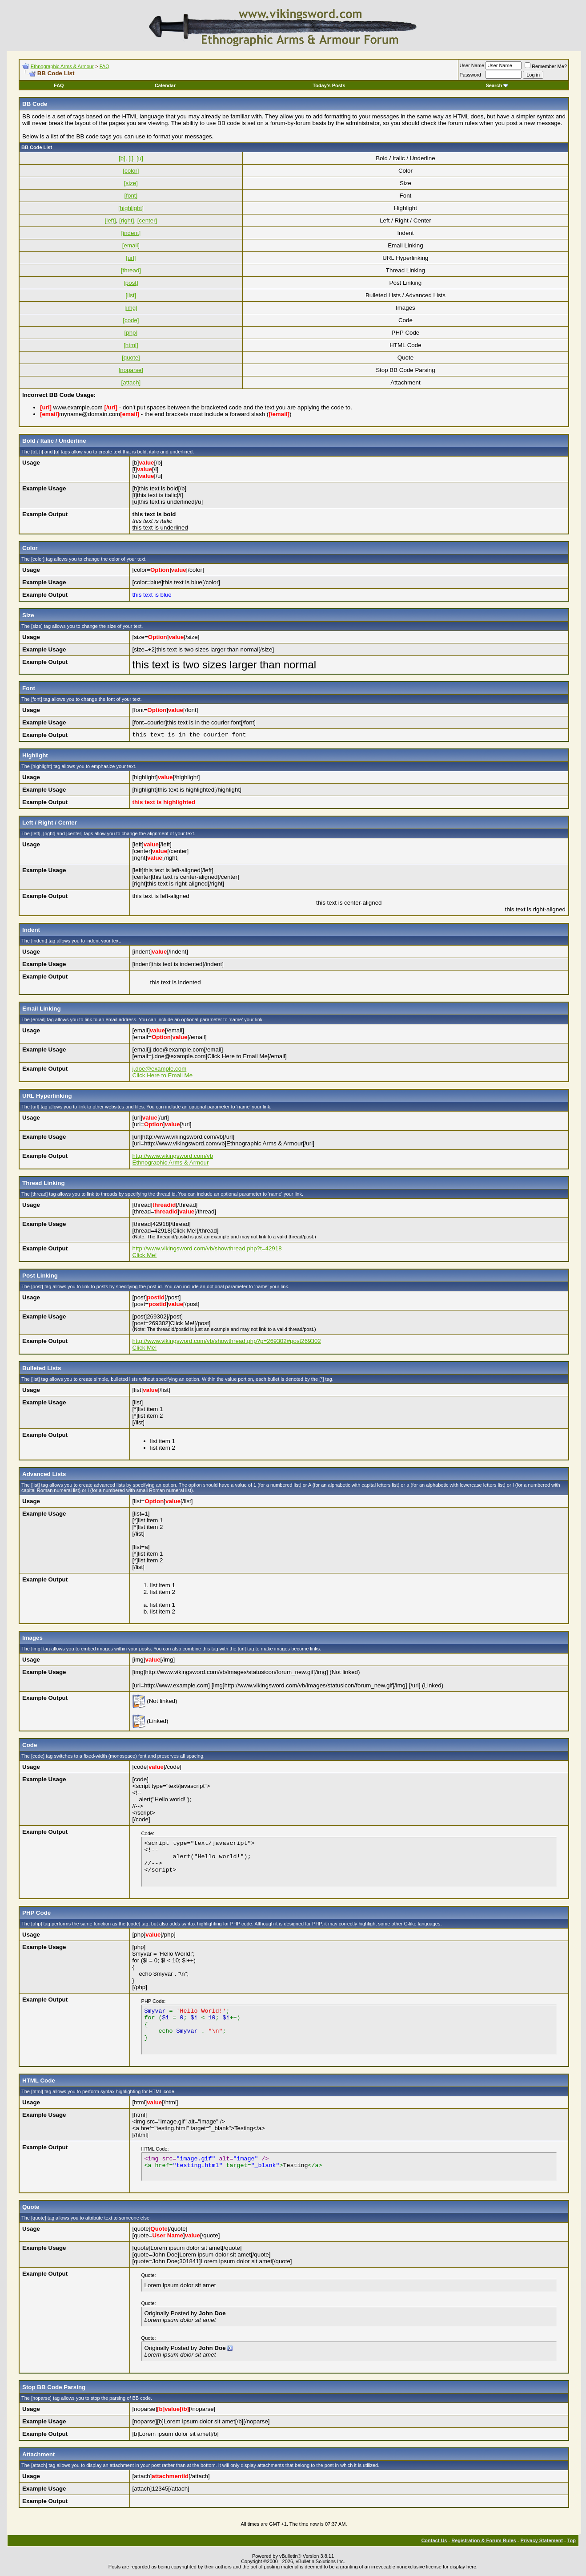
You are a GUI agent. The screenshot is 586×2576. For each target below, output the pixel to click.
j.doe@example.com (159, 1068)
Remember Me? (546, 66)
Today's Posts (329, 85)
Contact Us (434, 2540)
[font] (131, 195)
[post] (131, 282)
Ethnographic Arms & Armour (62, 66)
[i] (130, 158)
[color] (131, 170)
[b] (122, 158)
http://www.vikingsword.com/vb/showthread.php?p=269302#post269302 (226, 1341)
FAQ (104, 66)
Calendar (165, 85)
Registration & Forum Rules (483, 2540)
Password (470, 74)
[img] (130, 307)
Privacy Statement (541, 2540)
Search (497, 85)
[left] (110, 220)
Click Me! (144, 1255)
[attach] (131, 382)
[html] (131, 345)
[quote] (131, 357)
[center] (147, 220)
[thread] (131, 270)
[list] (131, 295)
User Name (472, 65)
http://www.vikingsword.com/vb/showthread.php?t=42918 (207, 1248)
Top (571, 2540)
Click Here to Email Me (162, 1075)
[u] (139, 158)
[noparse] (131, 370)
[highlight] (131, 208)
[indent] (131, 233)
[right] (126, 220)
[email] (131, 245)
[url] (131, 258)
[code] (131, 320)
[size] (131, 183)
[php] (131, 332)
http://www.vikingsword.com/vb (172, 1156)
